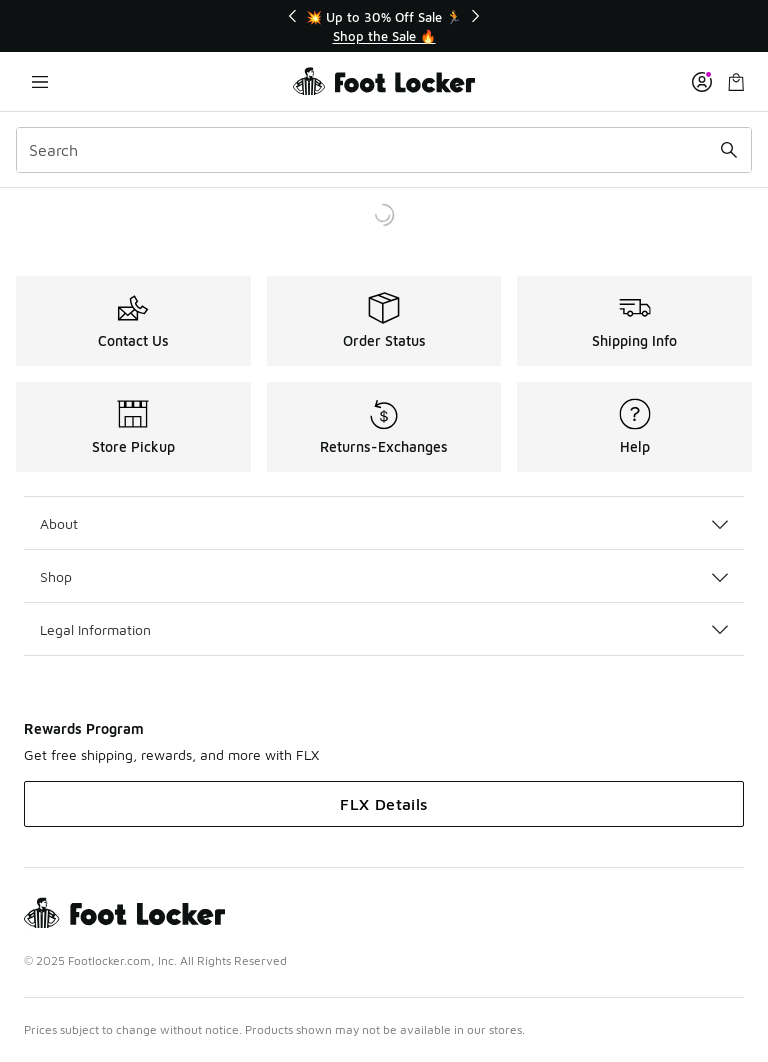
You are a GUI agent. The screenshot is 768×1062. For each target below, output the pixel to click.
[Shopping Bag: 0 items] (736, 81)
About (384, 523)
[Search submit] (729, 150)
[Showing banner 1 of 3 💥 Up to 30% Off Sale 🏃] (384, 26)
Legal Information (384, 629)
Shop (384, 576)
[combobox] (384, 150)
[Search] (384, 150)
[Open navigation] (40, 81)
